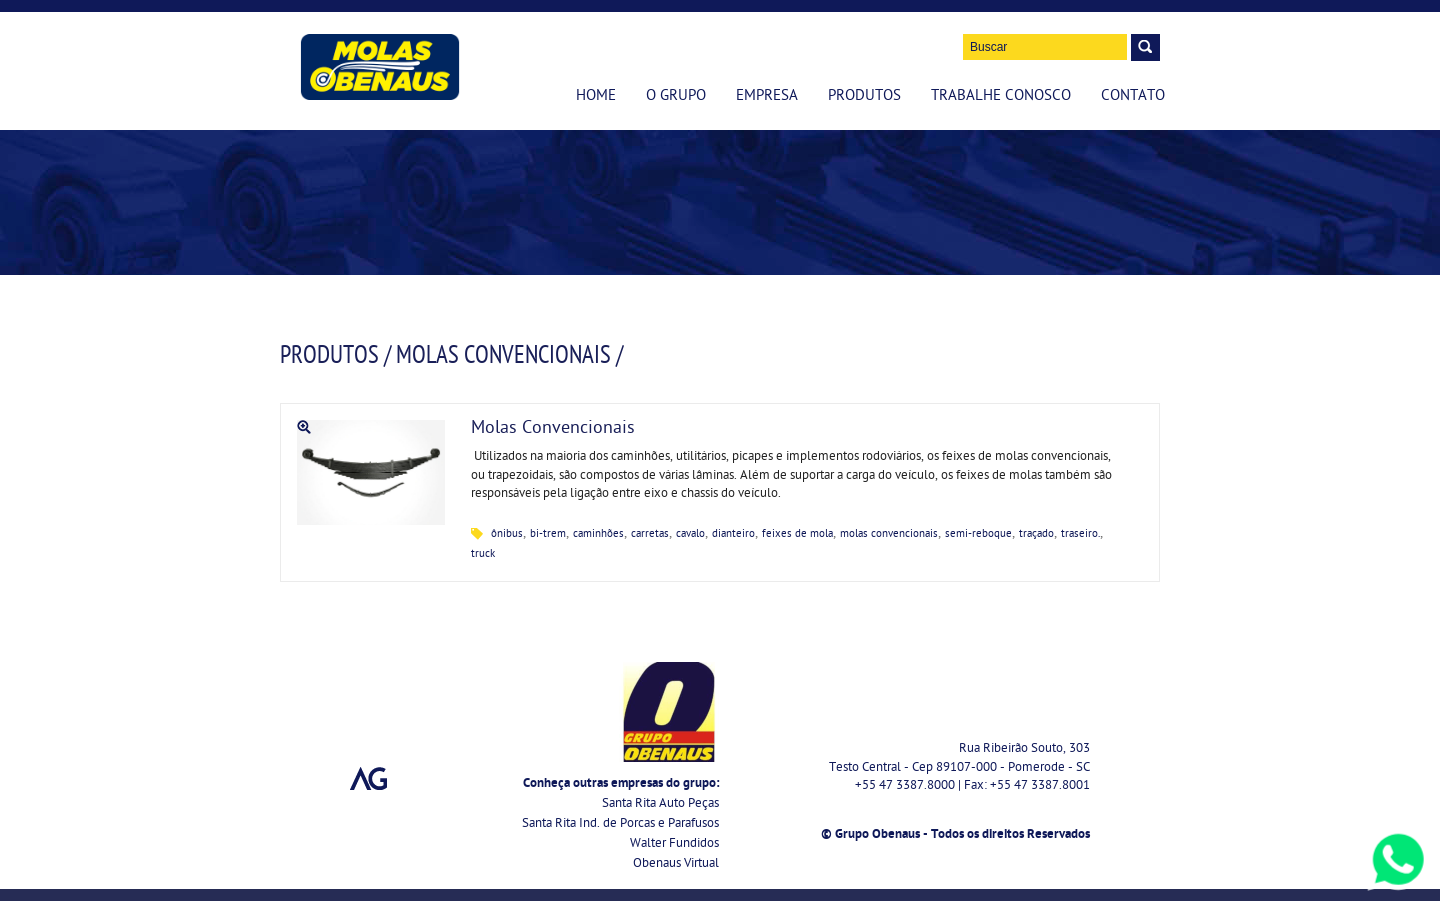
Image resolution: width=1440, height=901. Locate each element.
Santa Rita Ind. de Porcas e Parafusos (620, 824)
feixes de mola (797, 534)
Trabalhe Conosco (1001, 97)
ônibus (507, 534)
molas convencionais (889, 534)
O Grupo (676, 97)
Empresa (767, 97)
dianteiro (733, 534)
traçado (1036, 534)
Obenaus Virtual (676, 864)
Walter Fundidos (674, 844)
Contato (1133, 97)
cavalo (690, 534)
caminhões (598, 534)
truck (483, 554)
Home (596, 97)
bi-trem (548, 534)
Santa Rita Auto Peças (660, 804)
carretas (650, 534)
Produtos (864, 97)
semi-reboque (978, 534)
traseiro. (1080, 534)
